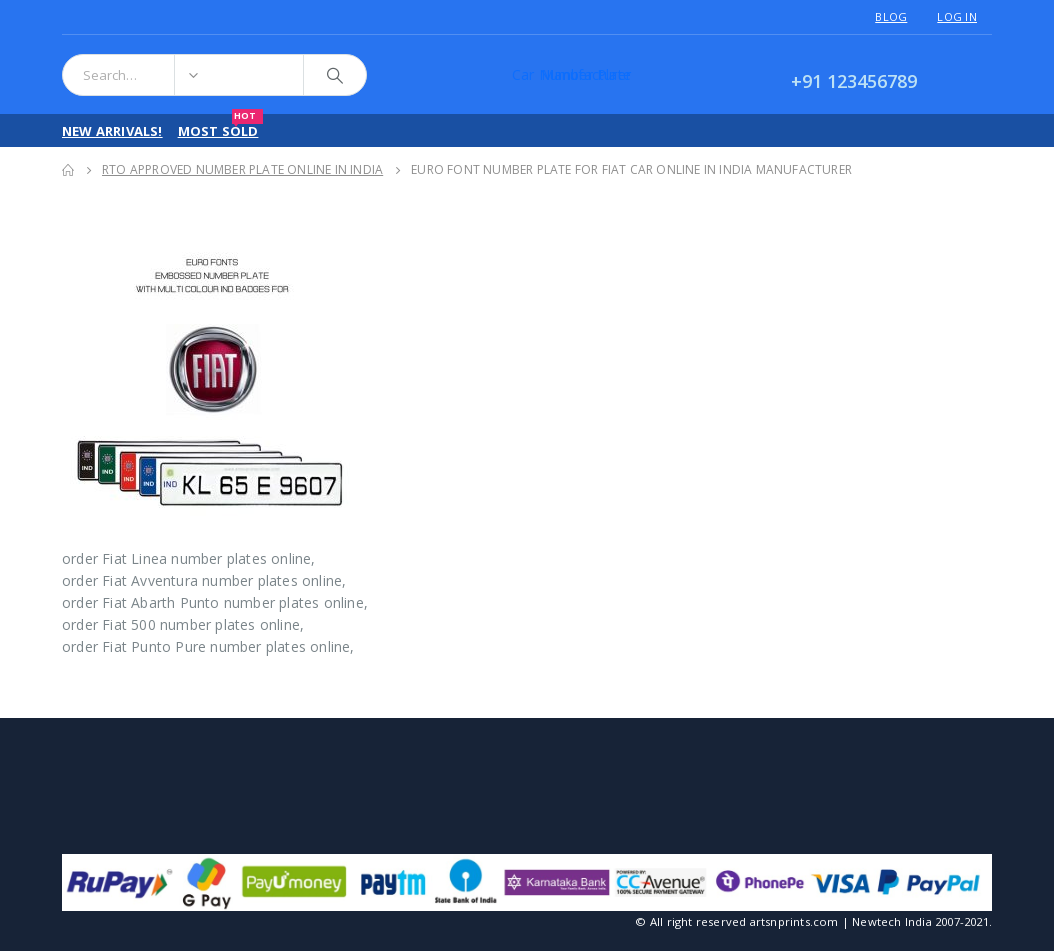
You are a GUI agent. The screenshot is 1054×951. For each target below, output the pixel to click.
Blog (891, 16)
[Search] (335, 75)
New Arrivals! (112, 131)
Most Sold (221, 127)
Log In (957, 16)
